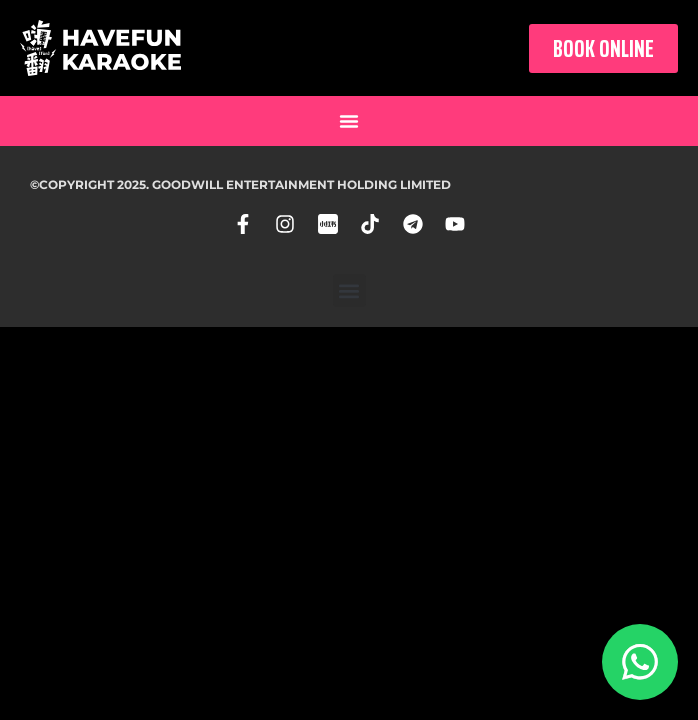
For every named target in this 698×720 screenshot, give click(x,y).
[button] (349, 121)
